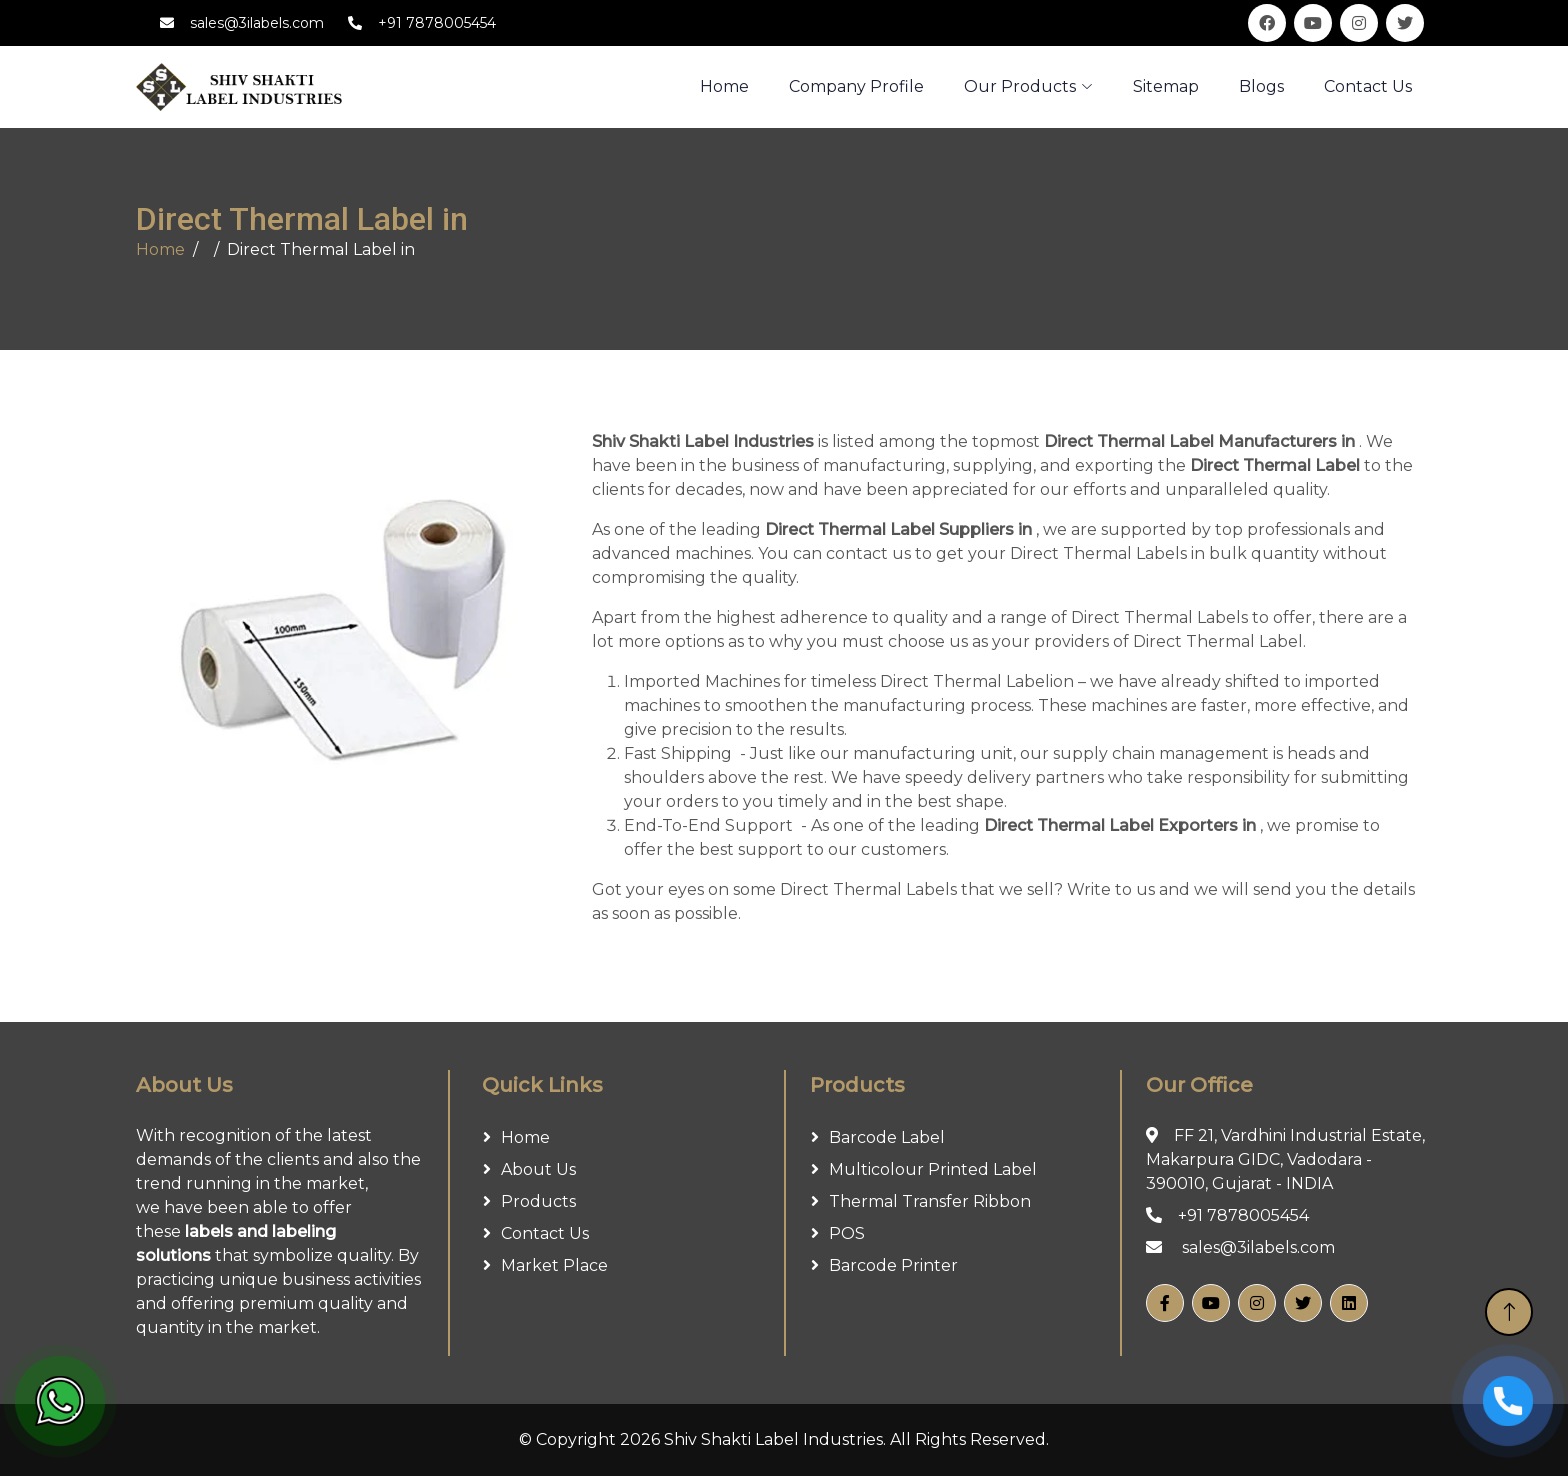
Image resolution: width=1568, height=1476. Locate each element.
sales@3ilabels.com (257, 23)
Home (160, 249)
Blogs (1261, 86)
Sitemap (1166, 86)
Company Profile (856, 86)
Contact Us (1368, 86)
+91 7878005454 (437, 23)
